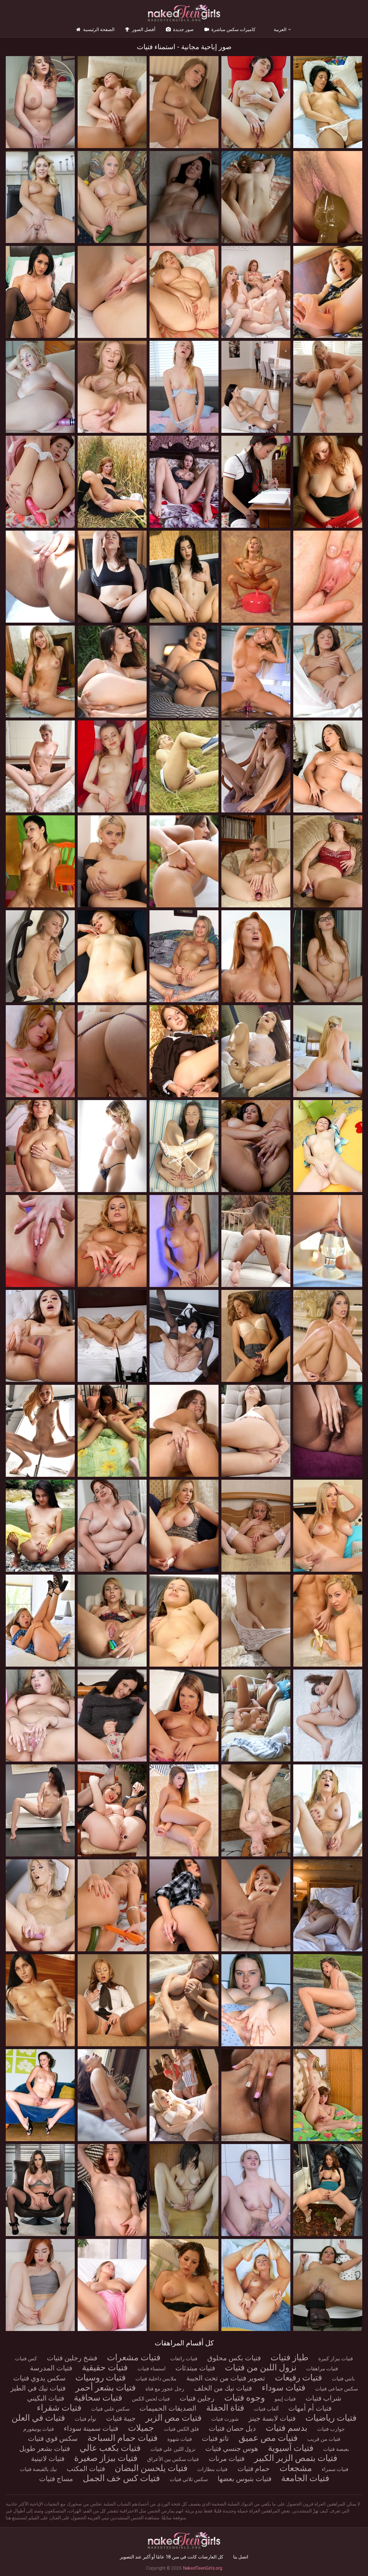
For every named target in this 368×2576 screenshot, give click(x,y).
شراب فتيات (323, 2398)
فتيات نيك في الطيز (38, 2388)
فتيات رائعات (184, 2358)
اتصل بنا (240, 2557)
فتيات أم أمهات (309, 2408)
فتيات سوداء (283, 2387)
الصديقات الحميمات (167, 2408)
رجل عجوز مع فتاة (164, 2389)
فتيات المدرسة (51, 2368)
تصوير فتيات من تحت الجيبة (225, 2378)
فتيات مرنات (226, 2459)
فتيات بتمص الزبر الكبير (295, 2458)
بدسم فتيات (286, 2428)
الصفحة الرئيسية (94, 29)
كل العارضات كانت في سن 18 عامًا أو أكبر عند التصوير (171, 2557)
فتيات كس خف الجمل (121, 2478)
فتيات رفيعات (298, 2377)
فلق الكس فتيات (181, 2429)
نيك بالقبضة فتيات (38, 2469)
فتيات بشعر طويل (44, 2449)
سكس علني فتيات (110, 2409)
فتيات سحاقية (98, 2398)
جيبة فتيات (121, 2418)
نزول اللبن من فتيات (260, 2367)
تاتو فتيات (215, 2439)
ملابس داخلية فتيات (156, 2379)
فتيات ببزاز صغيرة (105, 2458)
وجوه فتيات (244, 2398)
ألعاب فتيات (266, 2409)
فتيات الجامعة (305, 2478)
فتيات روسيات (100, 2377)
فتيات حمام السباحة (122, 2438)
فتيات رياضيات (330, 2418)
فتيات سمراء (335, 2469)
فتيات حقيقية (105, 2367)
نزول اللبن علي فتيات (172, 2449)
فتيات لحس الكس (151, 2399)
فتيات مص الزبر (173, 2418)
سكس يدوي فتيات (39, 2378)
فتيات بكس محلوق (234, 2358)
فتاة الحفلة (225, 2408)
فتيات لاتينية (47, 2459)
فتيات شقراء (59, 2408)
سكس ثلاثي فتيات (189, 2479)
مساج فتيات (56, 2479)
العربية (280, 29)
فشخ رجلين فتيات (72, 2358)
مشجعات (295, 2468)
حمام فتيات (253, 2469)
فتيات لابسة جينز (272, 2418)
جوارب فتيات (331, 2429)
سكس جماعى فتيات (336, 2389)
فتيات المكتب (86, 2469)
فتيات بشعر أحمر (105, 2387)
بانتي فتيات (343, 2379)
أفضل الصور (139, 29)
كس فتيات (26, 2358)
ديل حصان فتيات (232, 2428)
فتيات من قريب (323, 2439)
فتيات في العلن (38, 2418)
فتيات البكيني (45, 2398)
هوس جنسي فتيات (231, 2449)
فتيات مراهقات (322, 2368)
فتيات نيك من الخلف (223, 2388)
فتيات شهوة (179, 2439)
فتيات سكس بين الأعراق (173, 2459)
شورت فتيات (225, 2419)
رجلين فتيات (197, 2398)
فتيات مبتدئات (195, 2368)
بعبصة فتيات (336, 2449)
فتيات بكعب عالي (110, 2448)
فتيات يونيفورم (38, 2429)
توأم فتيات (85, 2419)
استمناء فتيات (151, 2368)
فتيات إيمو (285, 2399)
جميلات (141, 2428)
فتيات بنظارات (212, 2469)
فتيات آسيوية (290, 2448)
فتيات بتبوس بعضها (244, 2479)
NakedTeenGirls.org (202, 2568)
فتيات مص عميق (268, 2438)
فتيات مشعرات (133, 2357)
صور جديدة (179, 29)
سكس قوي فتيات (53, 2439)
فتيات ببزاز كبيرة (335, 2358)
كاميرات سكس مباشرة (230, 29)
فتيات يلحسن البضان (151, 2468)
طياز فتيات (289, 2357)
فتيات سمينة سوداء (91, 2428)
